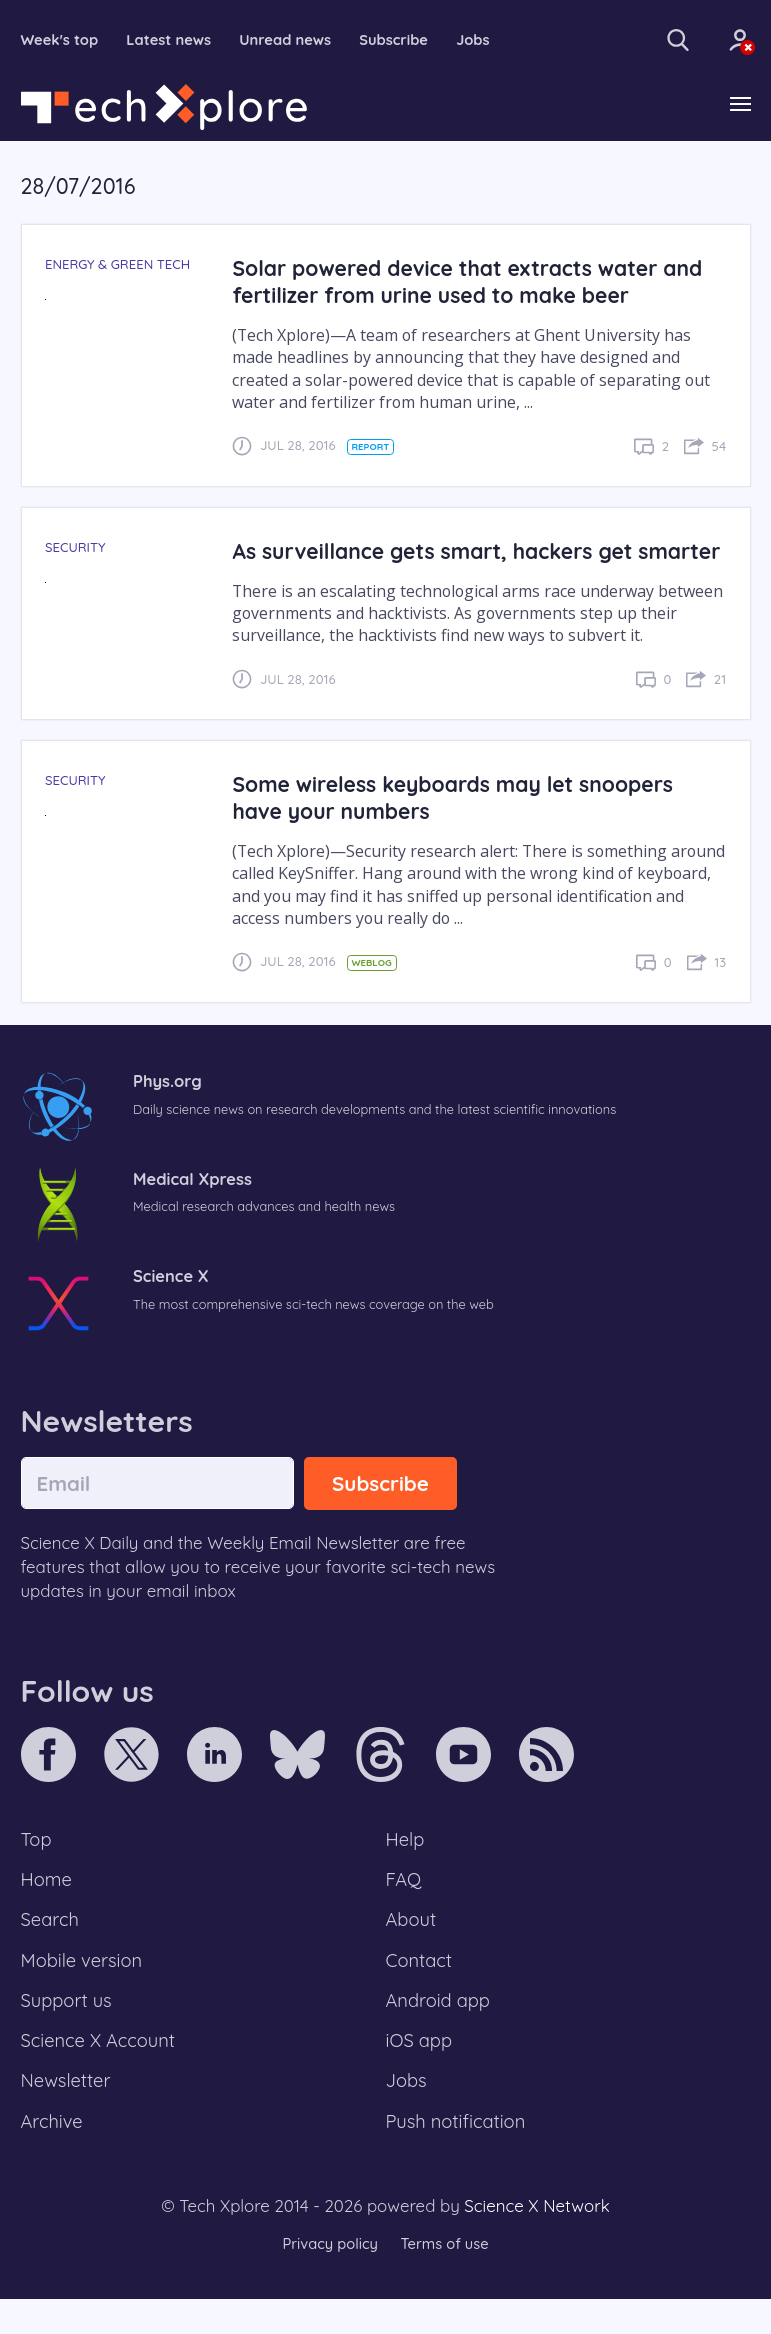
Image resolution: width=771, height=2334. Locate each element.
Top (37, 1868)
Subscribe (400, 40)
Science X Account (100, 2074)
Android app (439, 2033)
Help (406, 1868)
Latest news (171, 40)
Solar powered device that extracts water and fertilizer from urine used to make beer (472, 282)
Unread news (290, 40)
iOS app (420, 2074)
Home (47, 1909)
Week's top (61, 40)
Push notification (457, 2157)
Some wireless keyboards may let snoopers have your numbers (457, 825)
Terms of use (446, 2278)
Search (51, 1950)
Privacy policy (329, 2278)
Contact (420, 1992)
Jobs (481, 40)
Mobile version (83, 1992)
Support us (67, 2033)
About (412, 1950)
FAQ (404, 1909)
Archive (53, 2157)
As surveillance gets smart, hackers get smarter (436, 565)
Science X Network (536, 2241)
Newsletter (67, 2115)
